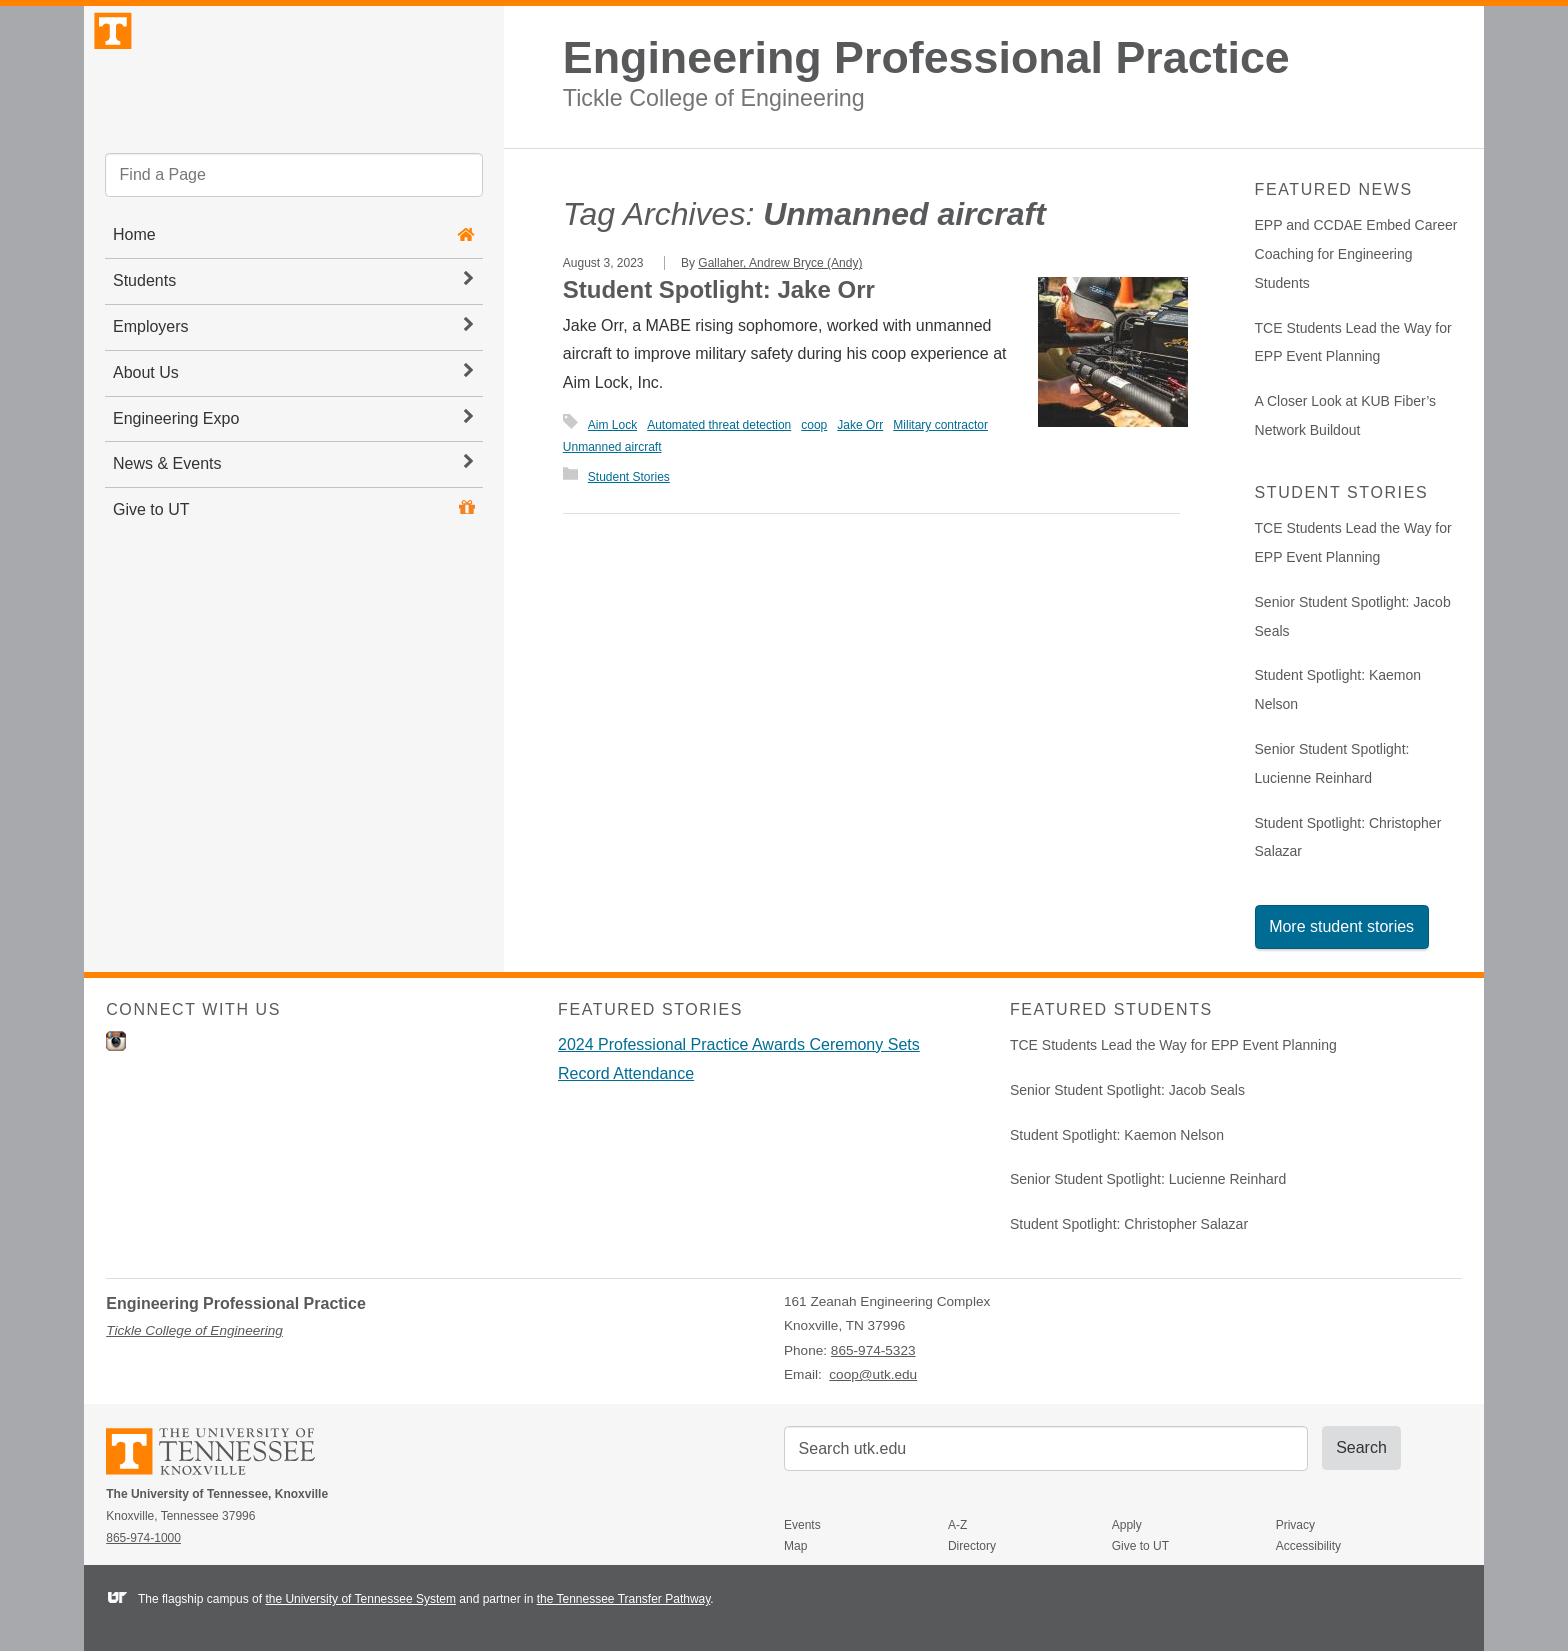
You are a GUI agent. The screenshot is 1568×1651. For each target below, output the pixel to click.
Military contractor (940, 425)
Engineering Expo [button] (293, 467)
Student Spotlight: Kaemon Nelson (1117, 1135)
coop (814, 425)
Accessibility (1308, 1546)
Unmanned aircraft (612, 447)
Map (795, 1546)
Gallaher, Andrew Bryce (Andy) (780, 263)
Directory (972, 1546)
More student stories (1341, 926)
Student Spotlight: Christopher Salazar (1129, 1224)
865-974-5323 (873, 1350)
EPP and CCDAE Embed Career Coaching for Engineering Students (1356, 254)
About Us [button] (293, 421)
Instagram (116, 1041)
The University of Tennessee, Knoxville (294, 93)
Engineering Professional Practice (926, 57)
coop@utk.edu (873, 1374)
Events (802, 1525)
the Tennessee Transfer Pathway (624, 1599)
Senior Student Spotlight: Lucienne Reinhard (1148, 1179)
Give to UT (151, 559)
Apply (1127, 1525)
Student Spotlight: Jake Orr (719, 289)
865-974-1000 (143, 1538)
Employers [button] (293, 376)
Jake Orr (860, 425)
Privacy (1295, 1525)
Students (293, 330)
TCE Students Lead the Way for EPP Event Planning (1173, 1045)
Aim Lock (612, 425)
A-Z (957, 1525)
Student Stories (629, 477)
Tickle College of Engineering (714, 97)
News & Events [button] (293, 513)
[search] (294, 225)
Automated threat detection (719, 425)
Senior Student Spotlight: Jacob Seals (1127, 1090)
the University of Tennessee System (360, 1599)
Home (134, 284)
